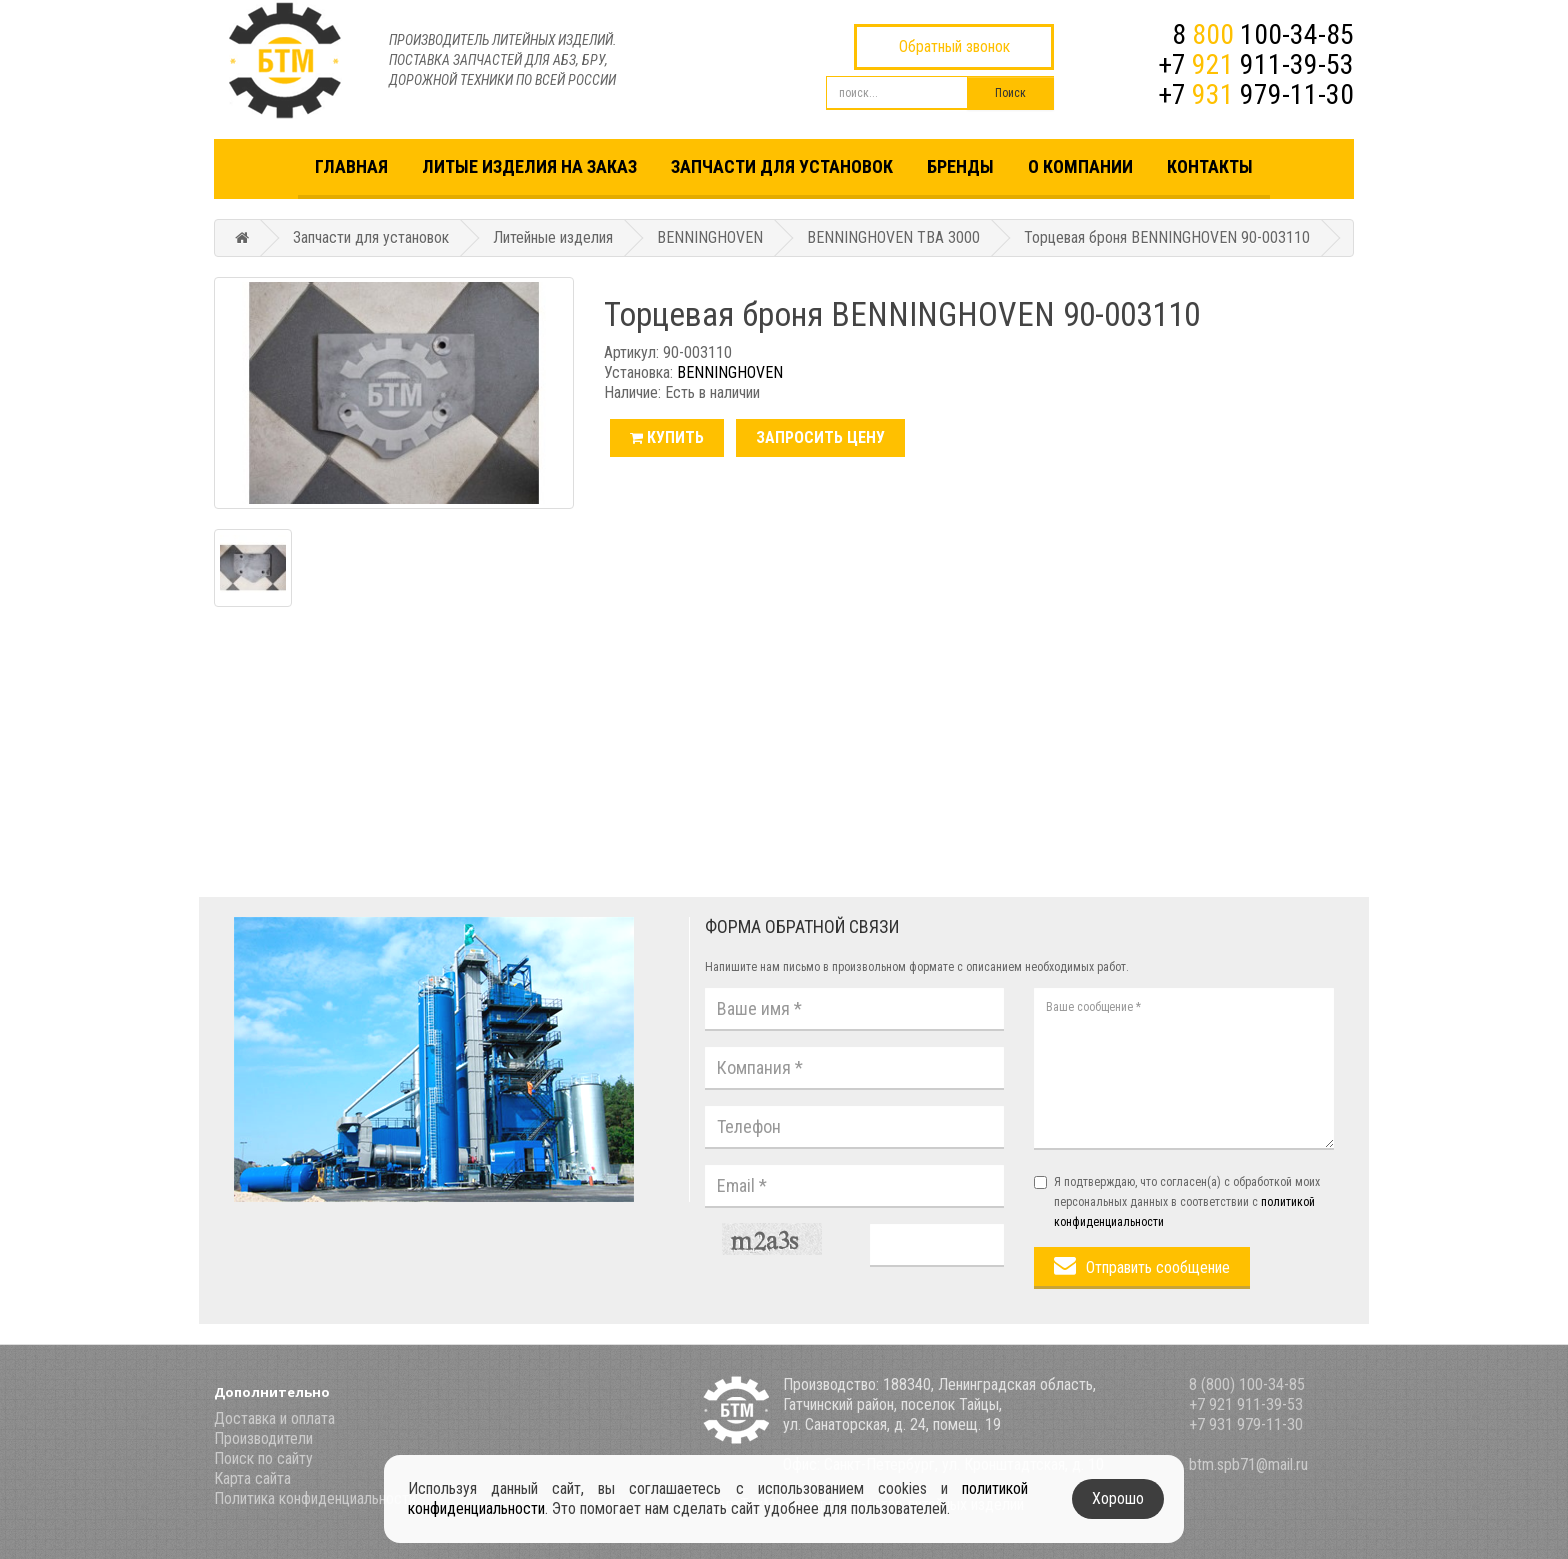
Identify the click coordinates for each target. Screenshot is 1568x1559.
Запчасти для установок (782, 166)
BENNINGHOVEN (710, 237)
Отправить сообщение (1158, 1267)
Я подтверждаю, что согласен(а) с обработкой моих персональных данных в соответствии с (1177, 1202)
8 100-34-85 (1263, 34)
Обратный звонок (954, 46)
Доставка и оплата (274, 1418)
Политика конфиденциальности (315, 1498)
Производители (263, 1438)
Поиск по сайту (263, 1458)
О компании (1080, 166)
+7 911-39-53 (1256, 64)
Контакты (1210, 166)
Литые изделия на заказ (529, 166)
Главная (351, 166)
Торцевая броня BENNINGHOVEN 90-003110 (1167, 237)
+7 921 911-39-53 (1246, 1404)
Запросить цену (820, 437)
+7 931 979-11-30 (1246, 1424)
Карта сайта (252, 1478)
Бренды (960, 166)
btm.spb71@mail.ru (1248, 1464)
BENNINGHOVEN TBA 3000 (893, 237)
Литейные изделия (553, 237)
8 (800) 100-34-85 (1247, 1384)
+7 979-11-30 (1256, 94)
